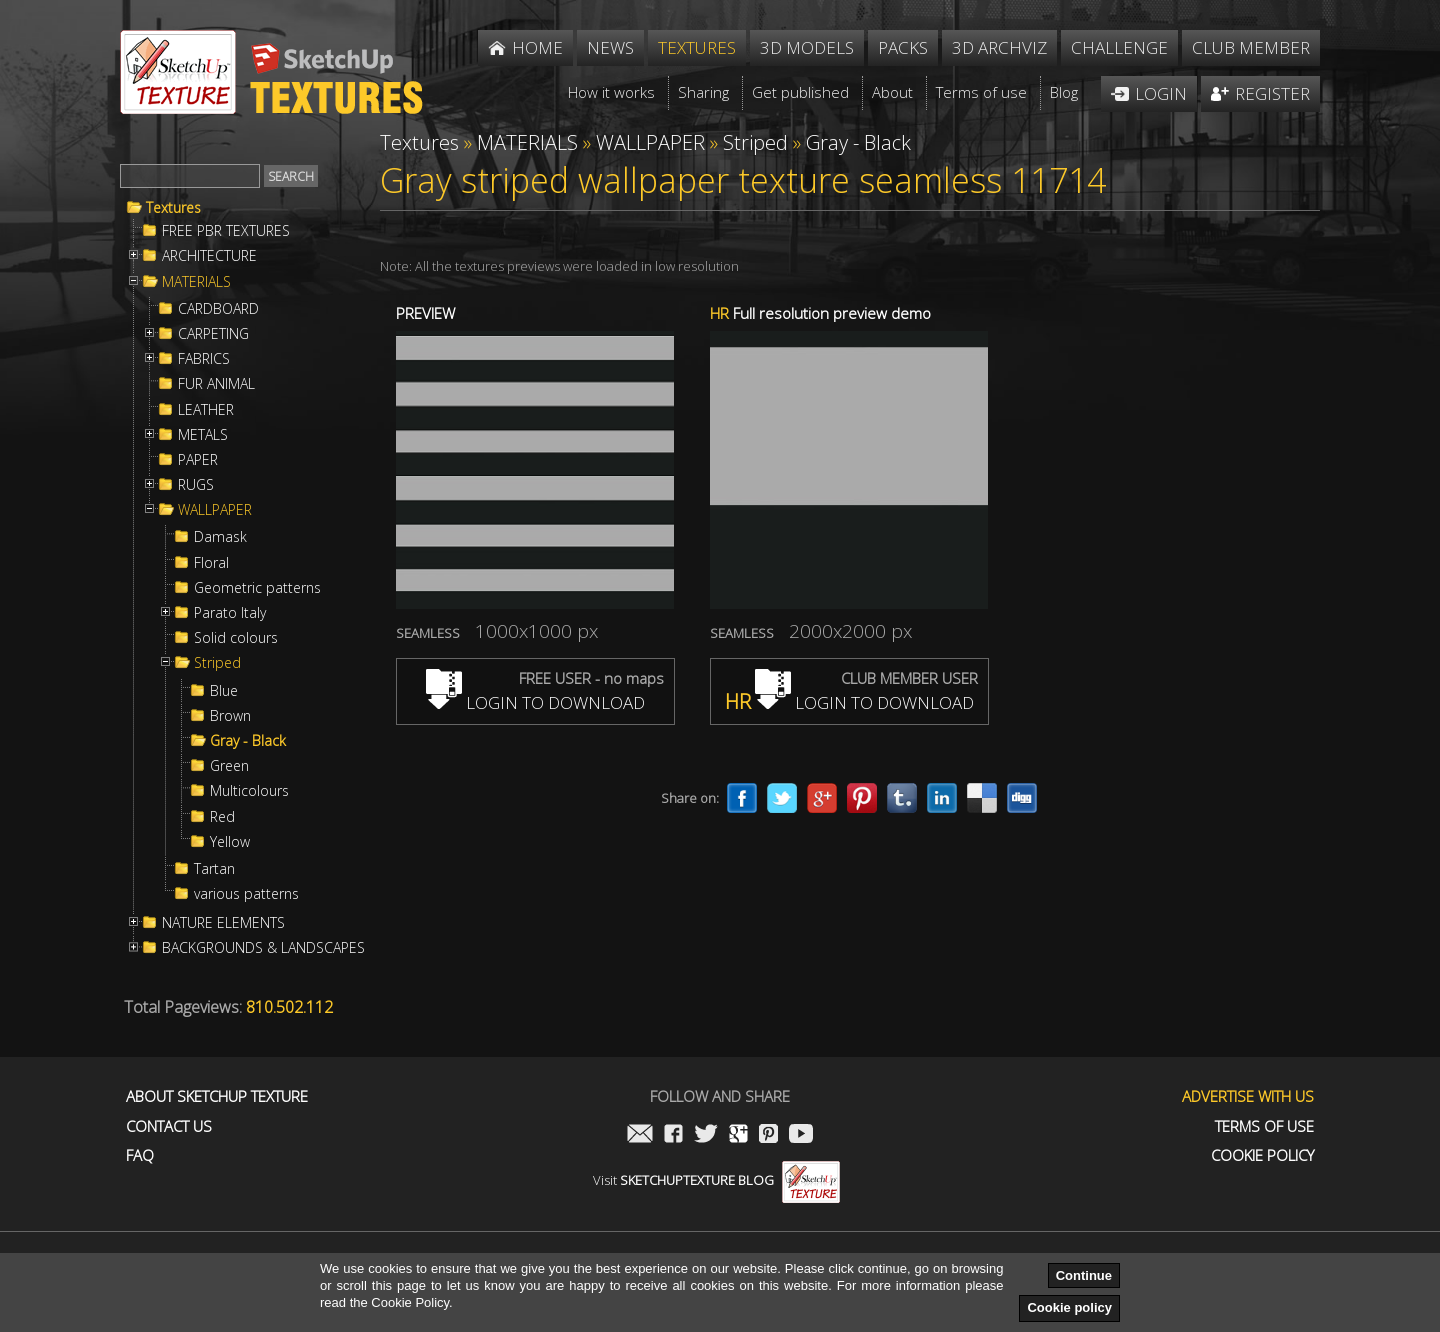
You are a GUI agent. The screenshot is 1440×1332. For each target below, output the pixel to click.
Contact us (169, 1126)
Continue (1084, 1275)
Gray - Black (248, 741)
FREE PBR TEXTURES (226, 231)
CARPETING (213, 334)
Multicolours (249, 791)
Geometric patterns (257, 588)
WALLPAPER (215, 510)
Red (222, 817)
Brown (230, 716)
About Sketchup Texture (217, 1096)
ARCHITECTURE (209, 256)
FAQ (140, 1155)
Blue (224, 691)
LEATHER (206, 410)
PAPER (198, 460)
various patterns (246, 894)
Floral (211, 563)
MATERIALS (196, 282)
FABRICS (204, 359)
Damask (220, 537)
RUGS (196, 485)
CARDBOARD (218, 309)
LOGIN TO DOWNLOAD (535, 702)
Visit (716, 1180)
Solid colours (236, 638)
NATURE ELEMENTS (223, 923)
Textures (173, 208)
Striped (217, 663)
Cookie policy (1069, 1307)
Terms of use (1264, 1126)
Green (229, 766)
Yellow (230, 842)
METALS (203, 435)
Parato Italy (230, 613)
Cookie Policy (1262, 1155)
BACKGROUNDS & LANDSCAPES (263, 948)
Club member (1251, 47)
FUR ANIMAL (216, 384)
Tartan (214, 869)
